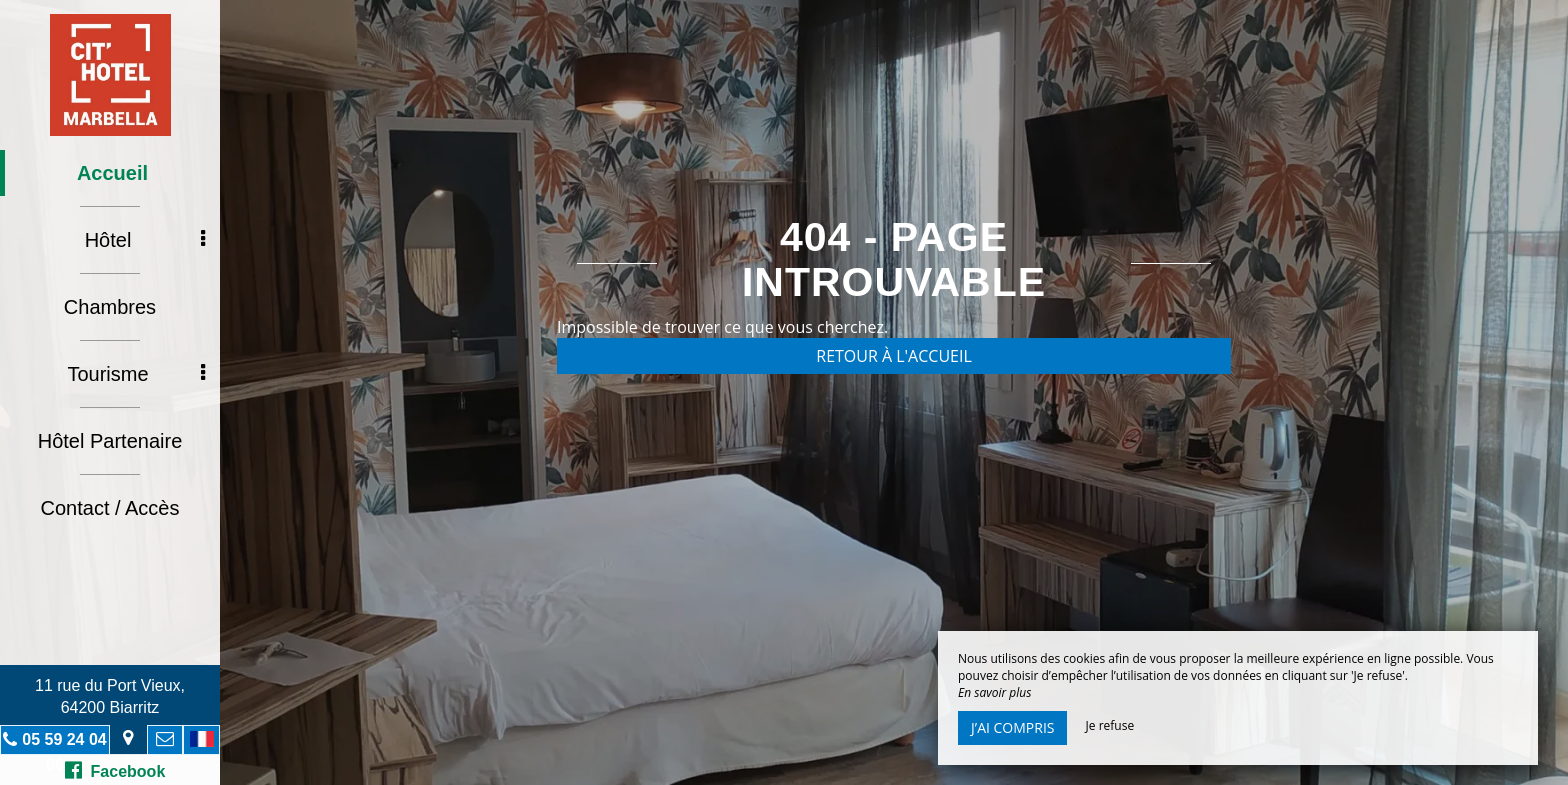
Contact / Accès (110, 508)
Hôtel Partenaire (110, 441)
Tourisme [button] (136, 374)
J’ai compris (1012, 727)
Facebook (115, 770)
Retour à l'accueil (894, 356)
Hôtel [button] (145, 240)
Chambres (110, 307)
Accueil (112, 173)
